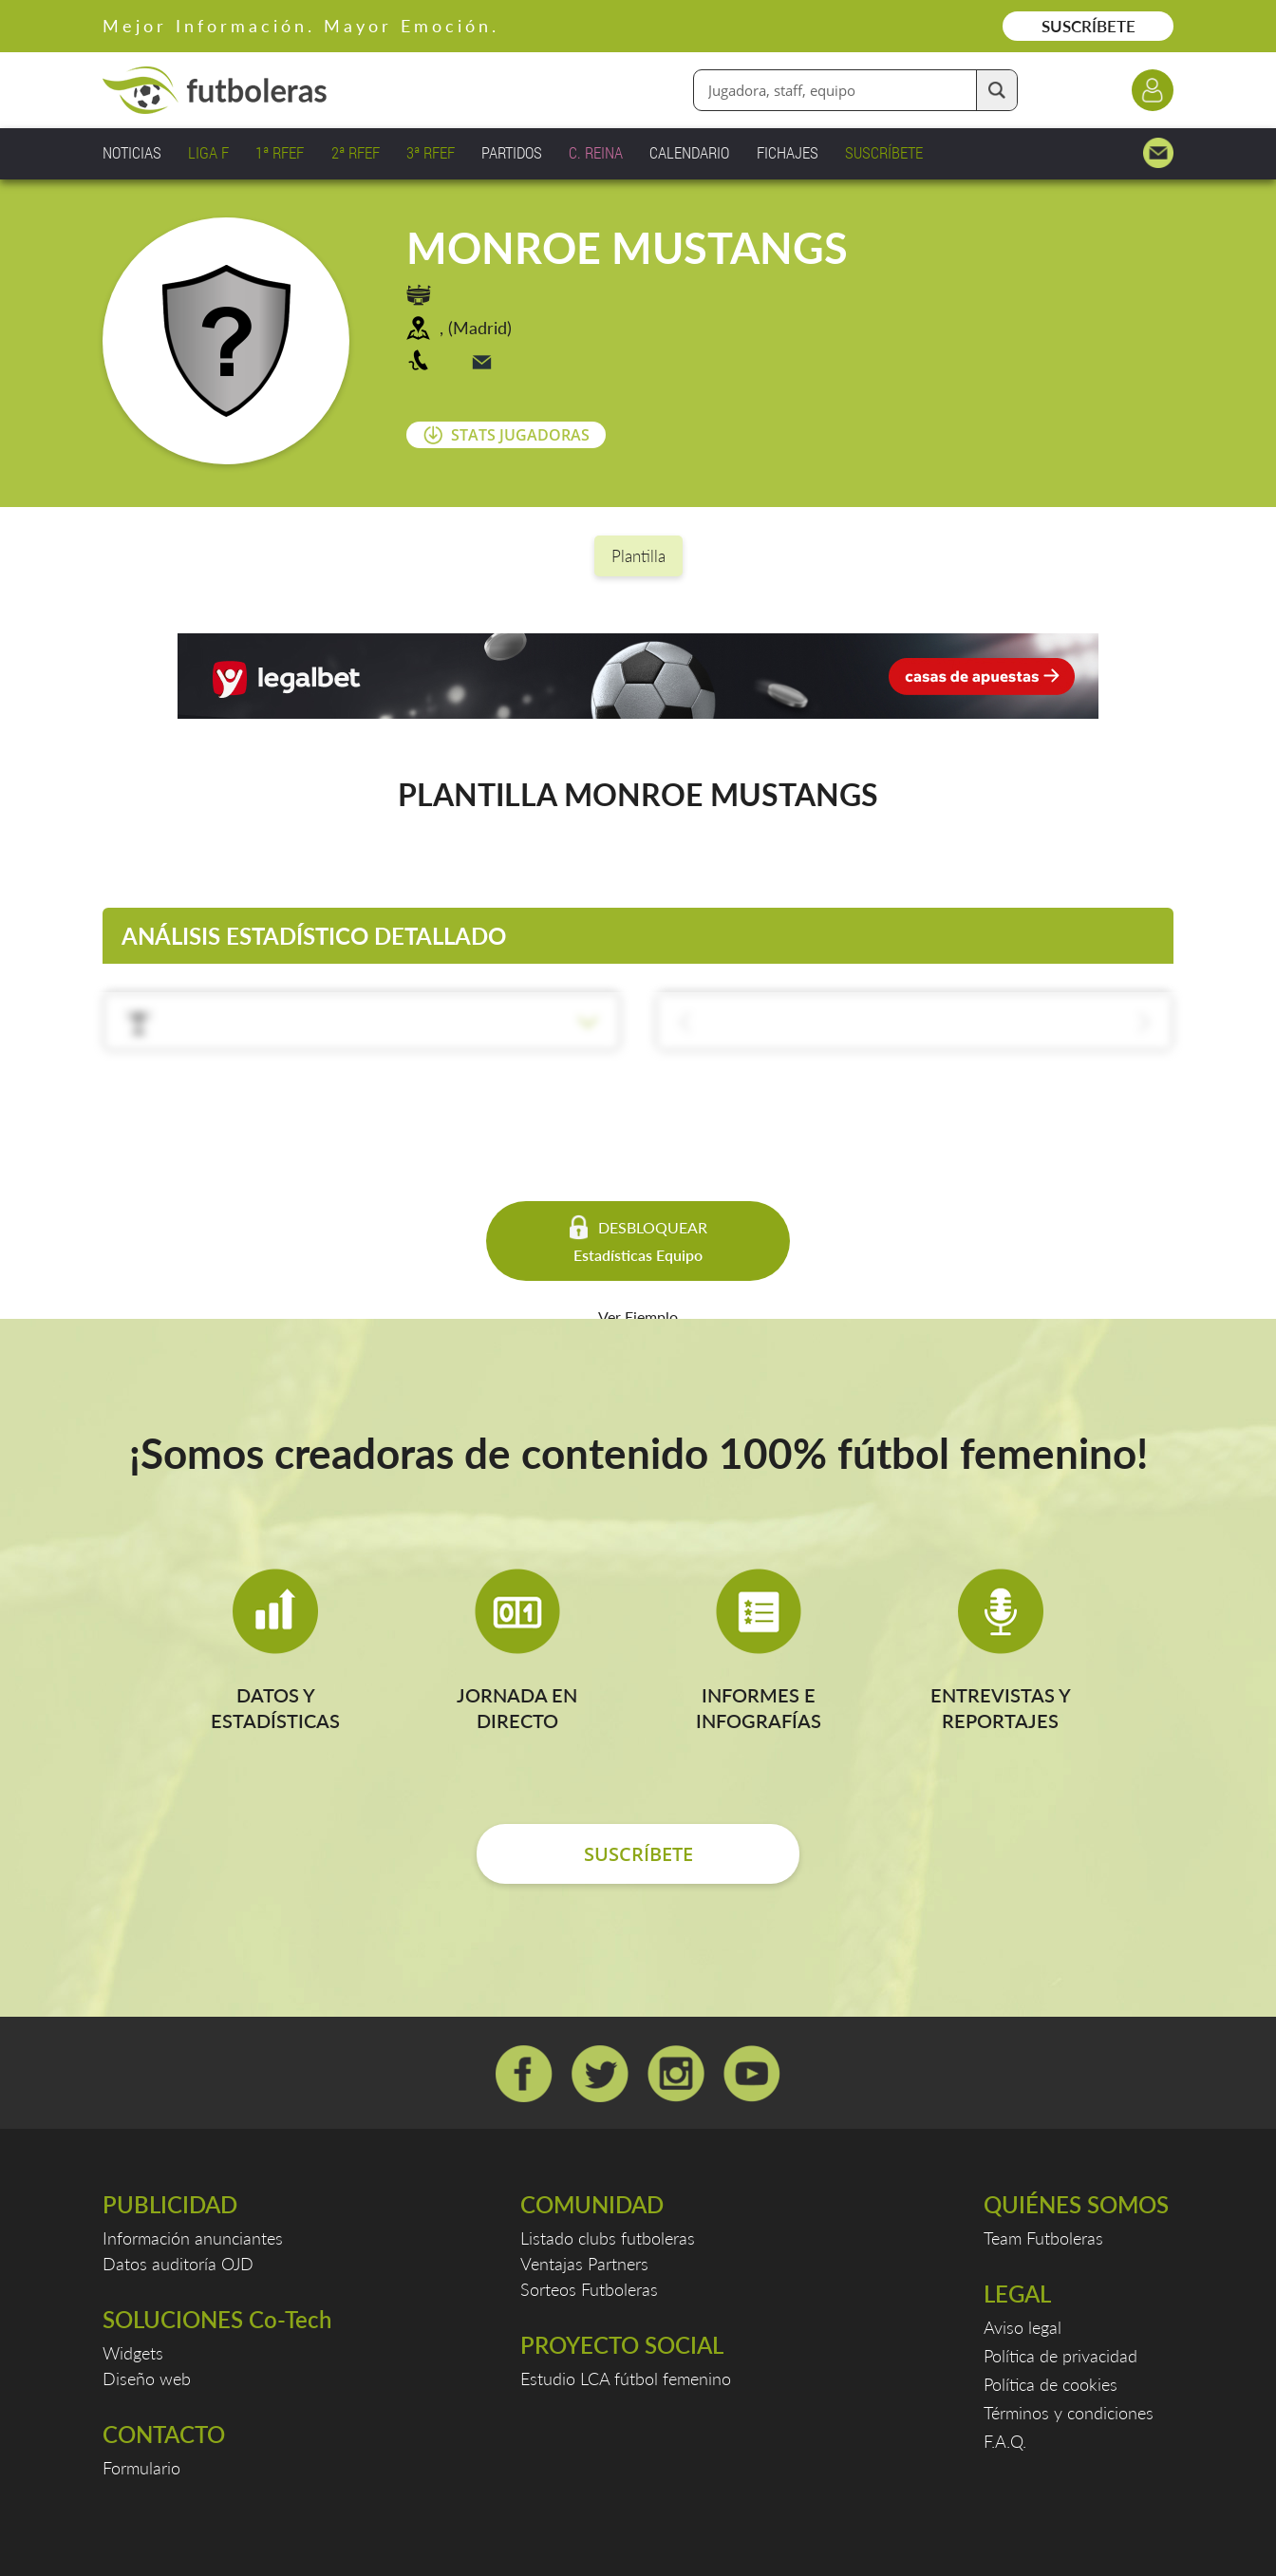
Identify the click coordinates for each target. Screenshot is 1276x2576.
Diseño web (147, 2378)
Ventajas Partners (584, 2263)
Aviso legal (1022, 2327)
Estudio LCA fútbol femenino (625, 2378)
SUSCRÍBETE (1088, 26)
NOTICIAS (132, 152)
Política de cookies (1050, 2384)
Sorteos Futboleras (589, 2289)
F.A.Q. (1005, 2441)
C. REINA (596, 152)
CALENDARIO (689, 152)
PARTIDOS (511, 152)
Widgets (133, 2352)
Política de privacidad (1060, 2355)
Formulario (141, 2467)
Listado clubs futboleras (607, 2238)
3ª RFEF (430, 152)
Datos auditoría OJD (178, 2263)
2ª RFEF (355, 152)
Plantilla (638, 556)
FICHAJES (787, 152)
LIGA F (208, 152)
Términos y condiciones (1069, 2412)
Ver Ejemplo (638, 1316)
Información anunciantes (193, 2238)
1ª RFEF (279, 152)
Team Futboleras (1043, 2238)
